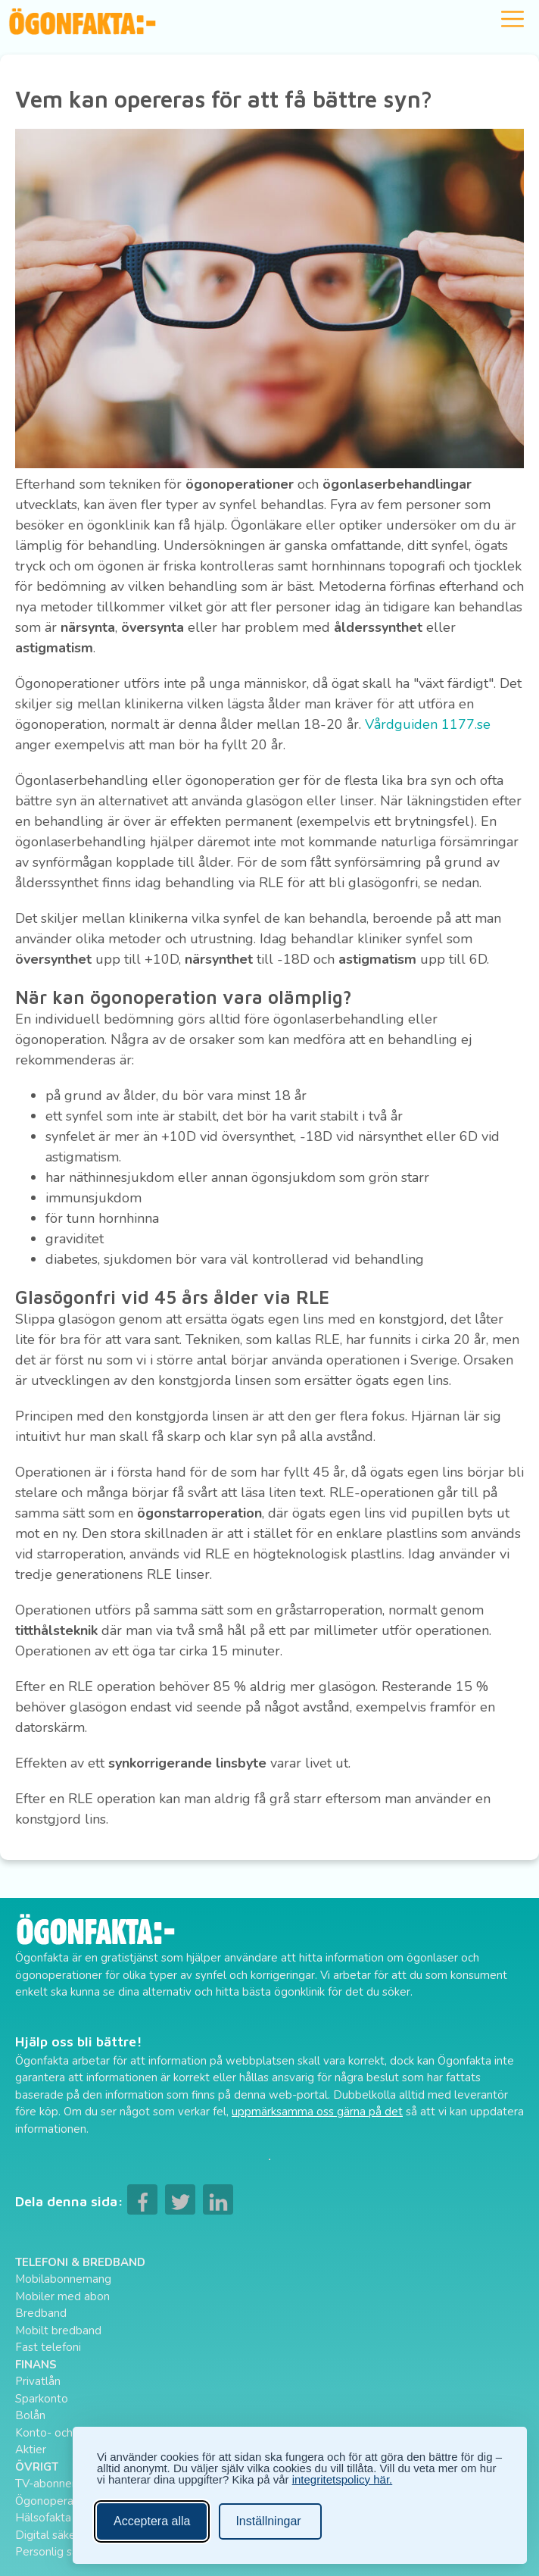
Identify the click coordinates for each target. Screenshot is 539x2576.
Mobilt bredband (58, 2330)
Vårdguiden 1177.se (428, 724)
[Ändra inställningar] (270, 2521)
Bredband (41, 2313)
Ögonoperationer (59, 2501)
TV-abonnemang (58, 2483)
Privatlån (38, 2381)
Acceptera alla (152, 2521)
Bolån (30, 2415)
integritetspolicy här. (342, 2479)
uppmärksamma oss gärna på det (317, 2111)
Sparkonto (41, 2398)
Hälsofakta (43, 2517)
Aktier (30, 2449)
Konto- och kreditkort (70, 2432)
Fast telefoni (48, 2347)
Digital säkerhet (56, 2535)
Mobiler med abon (62, 2296)
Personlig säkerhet (63, 2551)
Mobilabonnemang (63, 2279)
